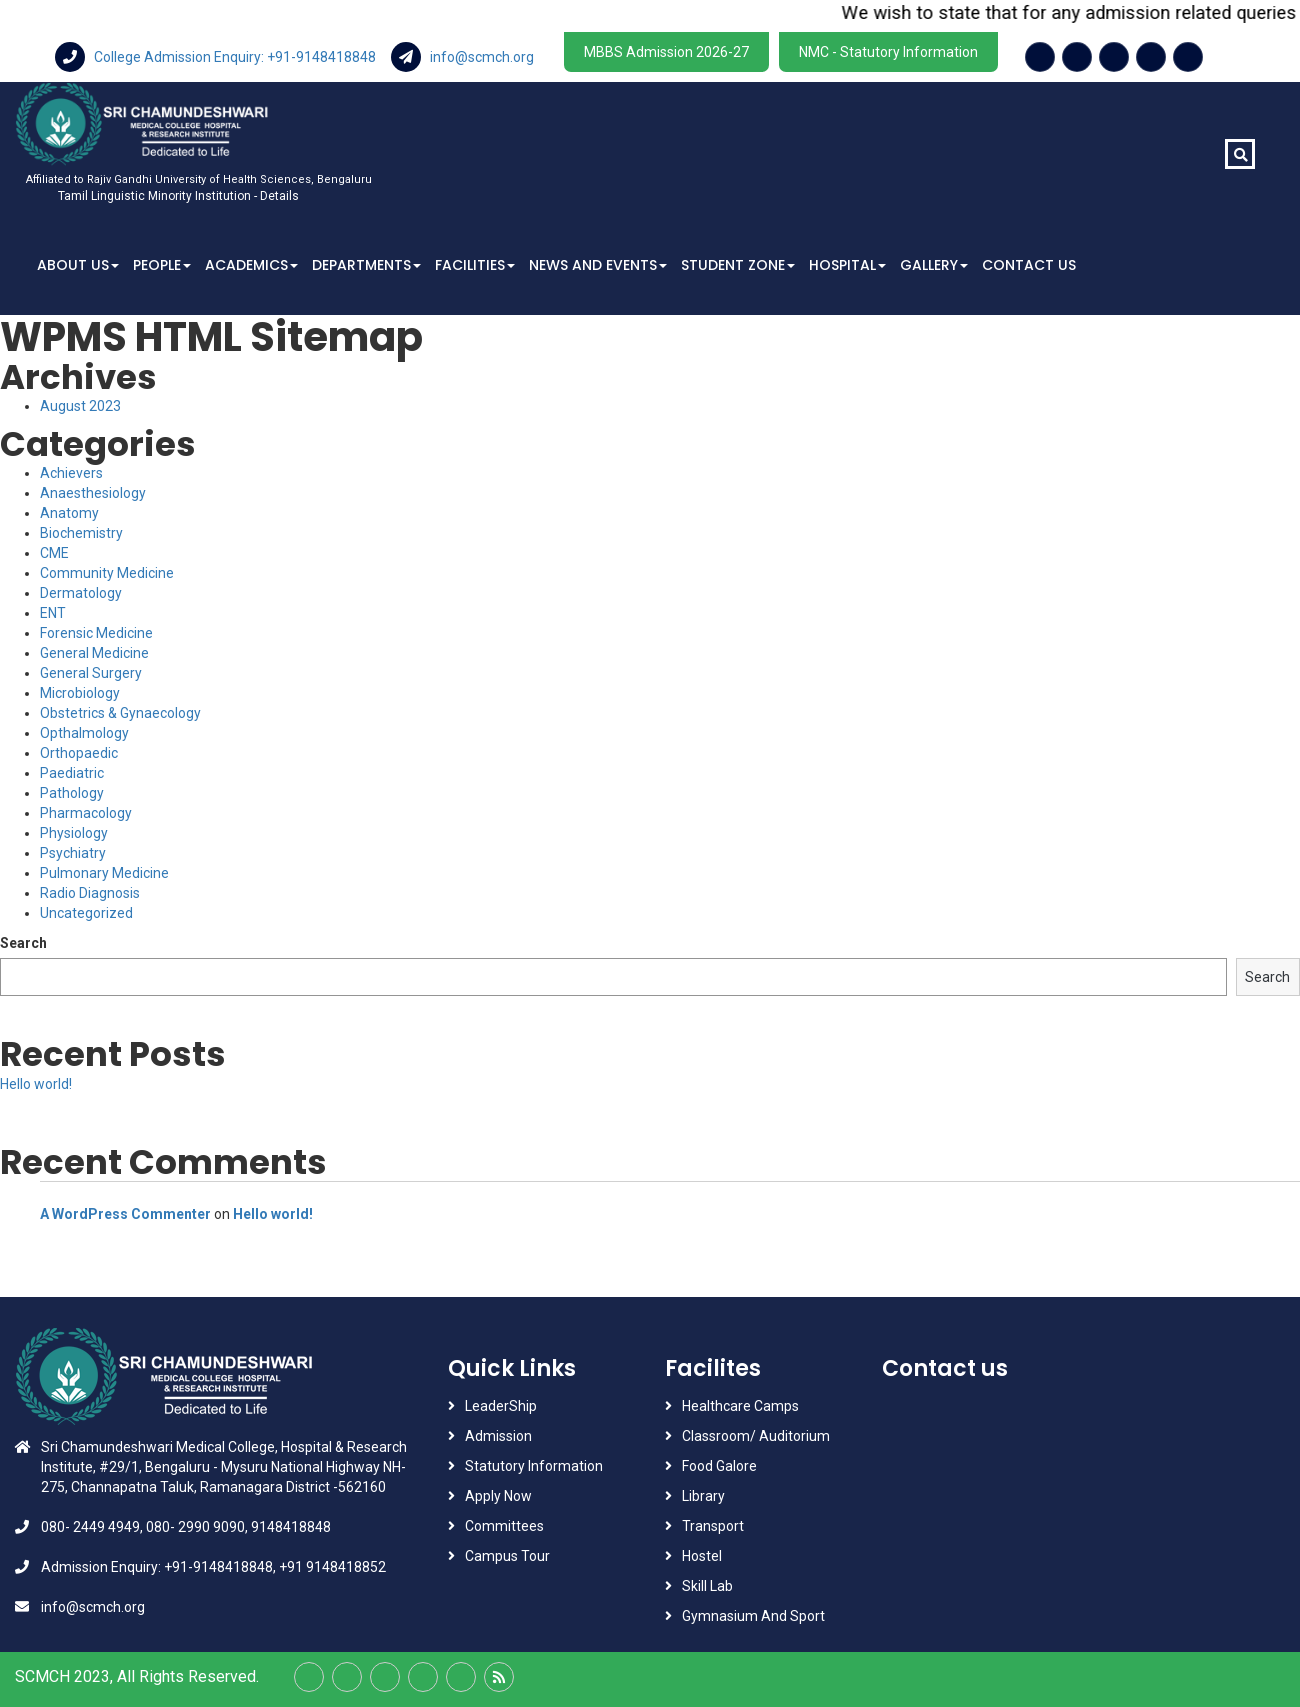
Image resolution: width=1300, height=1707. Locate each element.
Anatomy (69, 513)
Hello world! (36, 1084)
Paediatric (72, 773)
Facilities (475, 265)
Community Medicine (107, 573)
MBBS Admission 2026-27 (666, 52)
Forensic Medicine (96, 633)
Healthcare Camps (740, 1406)
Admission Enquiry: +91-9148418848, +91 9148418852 (213, 1567)
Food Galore (719, 1466)
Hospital (847, 265)
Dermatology (81, 593)
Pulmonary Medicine (104, 873)
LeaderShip (501, 1406)
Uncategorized (86, 913)
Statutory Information (534, 1466)
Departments (366, 265)
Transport (714, 1526)
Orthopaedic (79, 753)
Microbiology (80, 693)
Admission (498, 1436)
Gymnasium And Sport (753, 1616)
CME (54, 553)
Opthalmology (84, 733)
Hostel (702, 1556)
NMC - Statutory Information (888, 52)
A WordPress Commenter (125, 1214)
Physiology (74, 833)
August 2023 (80, 406)
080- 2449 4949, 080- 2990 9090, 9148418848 (186, 1527)
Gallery (934, 265)
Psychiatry (73, 853)
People (162, 265)
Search (23, 943)
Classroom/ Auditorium (756, 1436)
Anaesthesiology (93, 493)
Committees (504, 1526)
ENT (53, 613)
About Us (78, 265)
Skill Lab (707, 1586)
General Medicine (94, 653)
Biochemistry (81, 533)
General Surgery (91, 673)
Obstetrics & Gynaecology (120, 713)
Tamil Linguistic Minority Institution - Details (178, 196)
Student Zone (738, 265)
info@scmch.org (462, 57)
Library (703, 1496)
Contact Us (1029, 265)
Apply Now (498, 1496)
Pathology (72, 793)
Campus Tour (507, 1556)
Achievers (71, 473)
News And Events (598, 265)
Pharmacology (86, 813)
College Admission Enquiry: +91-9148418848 (217, 57)
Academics (251, 265)
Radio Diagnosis (90, 893)
